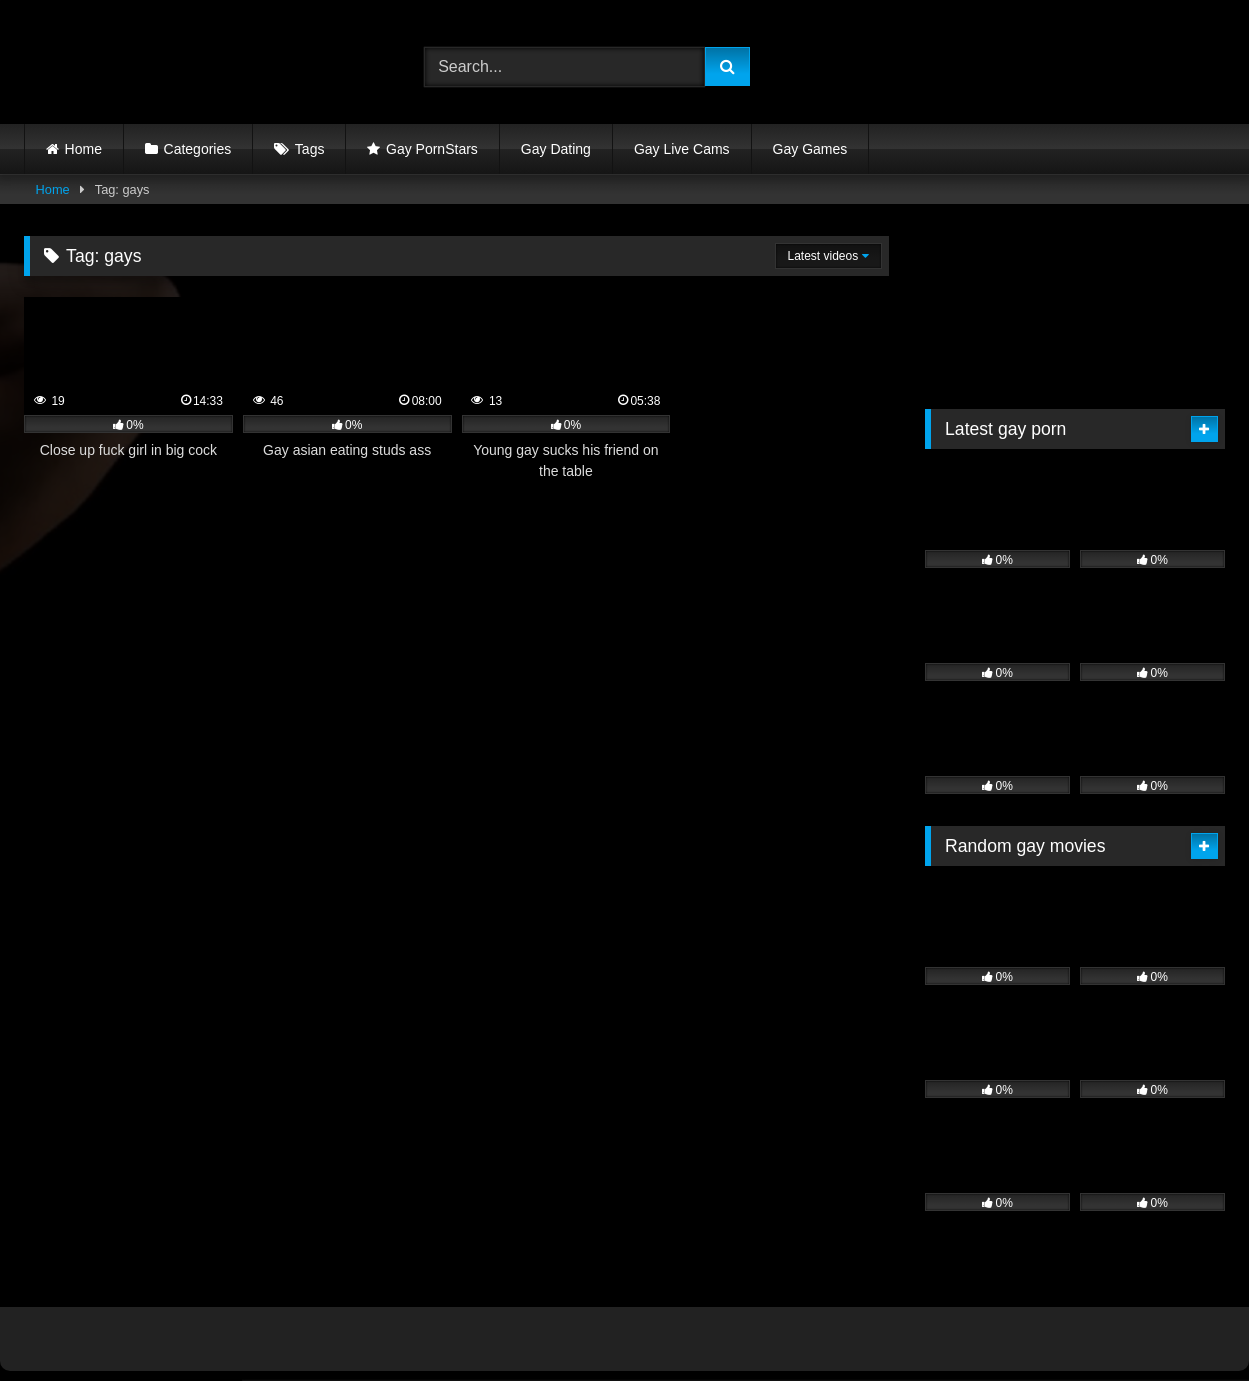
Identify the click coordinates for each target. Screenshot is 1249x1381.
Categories (198, 149)
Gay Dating (556, 149)
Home (83, 149)
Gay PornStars (432, 149)
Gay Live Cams (682, 149)
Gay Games (810, 149)
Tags (310, 149)
